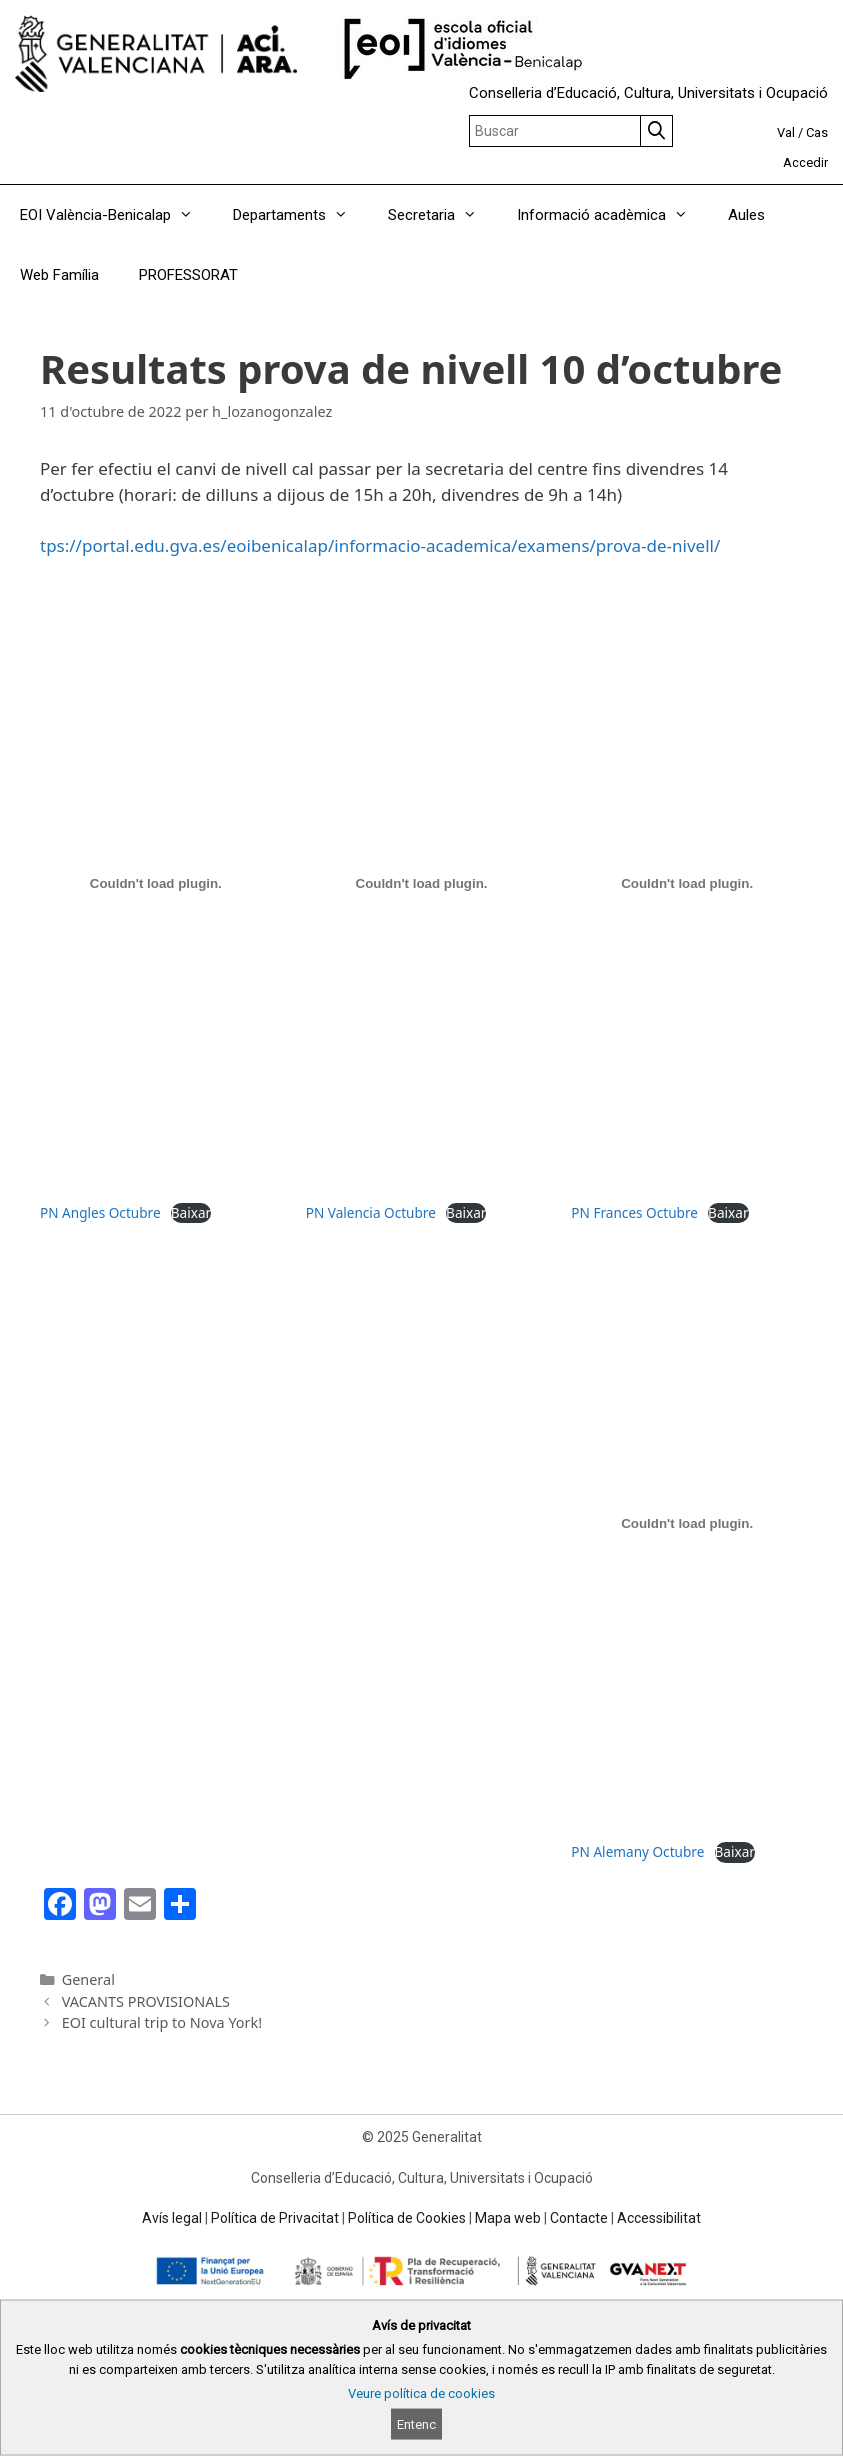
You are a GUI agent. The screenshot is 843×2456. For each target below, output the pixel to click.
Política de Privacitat (275, 2218)
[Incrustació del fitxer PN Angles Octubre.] (156, 884)
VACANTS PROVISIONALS (146, 2001)
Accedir (805, 162)
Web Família (59, 275)
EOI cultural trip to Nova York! (162, 2022)
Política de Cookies (407, 2218)
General (88, 1979)
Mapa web (508, 2218)
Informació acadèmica (612, 215)
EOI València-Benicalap (116, 215)
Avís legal (172, 2218)
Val (786, 132)
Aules (746, 215)
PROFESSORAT (188, 275)
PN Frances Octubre (634, 1212)
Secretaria (442, 215)
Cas (817, 132)
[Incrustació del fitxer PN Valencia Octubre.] (422, 884)
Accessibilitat (659, 2218)
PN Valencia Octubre (371, 1212)
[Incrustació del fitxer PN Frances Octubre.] (687, 884)
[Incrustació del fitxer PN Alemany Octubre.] (687, 1523)
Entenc (416, 2424)
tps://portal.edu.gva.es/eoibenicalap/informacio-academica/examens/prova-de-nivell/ (380, 545)
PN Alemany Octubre (637, 1851)
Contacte (579, 2218)
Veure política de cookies (421, 2393)
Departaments (300, 215)
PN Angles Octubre (100, 1212)
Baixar (191, 1212)
